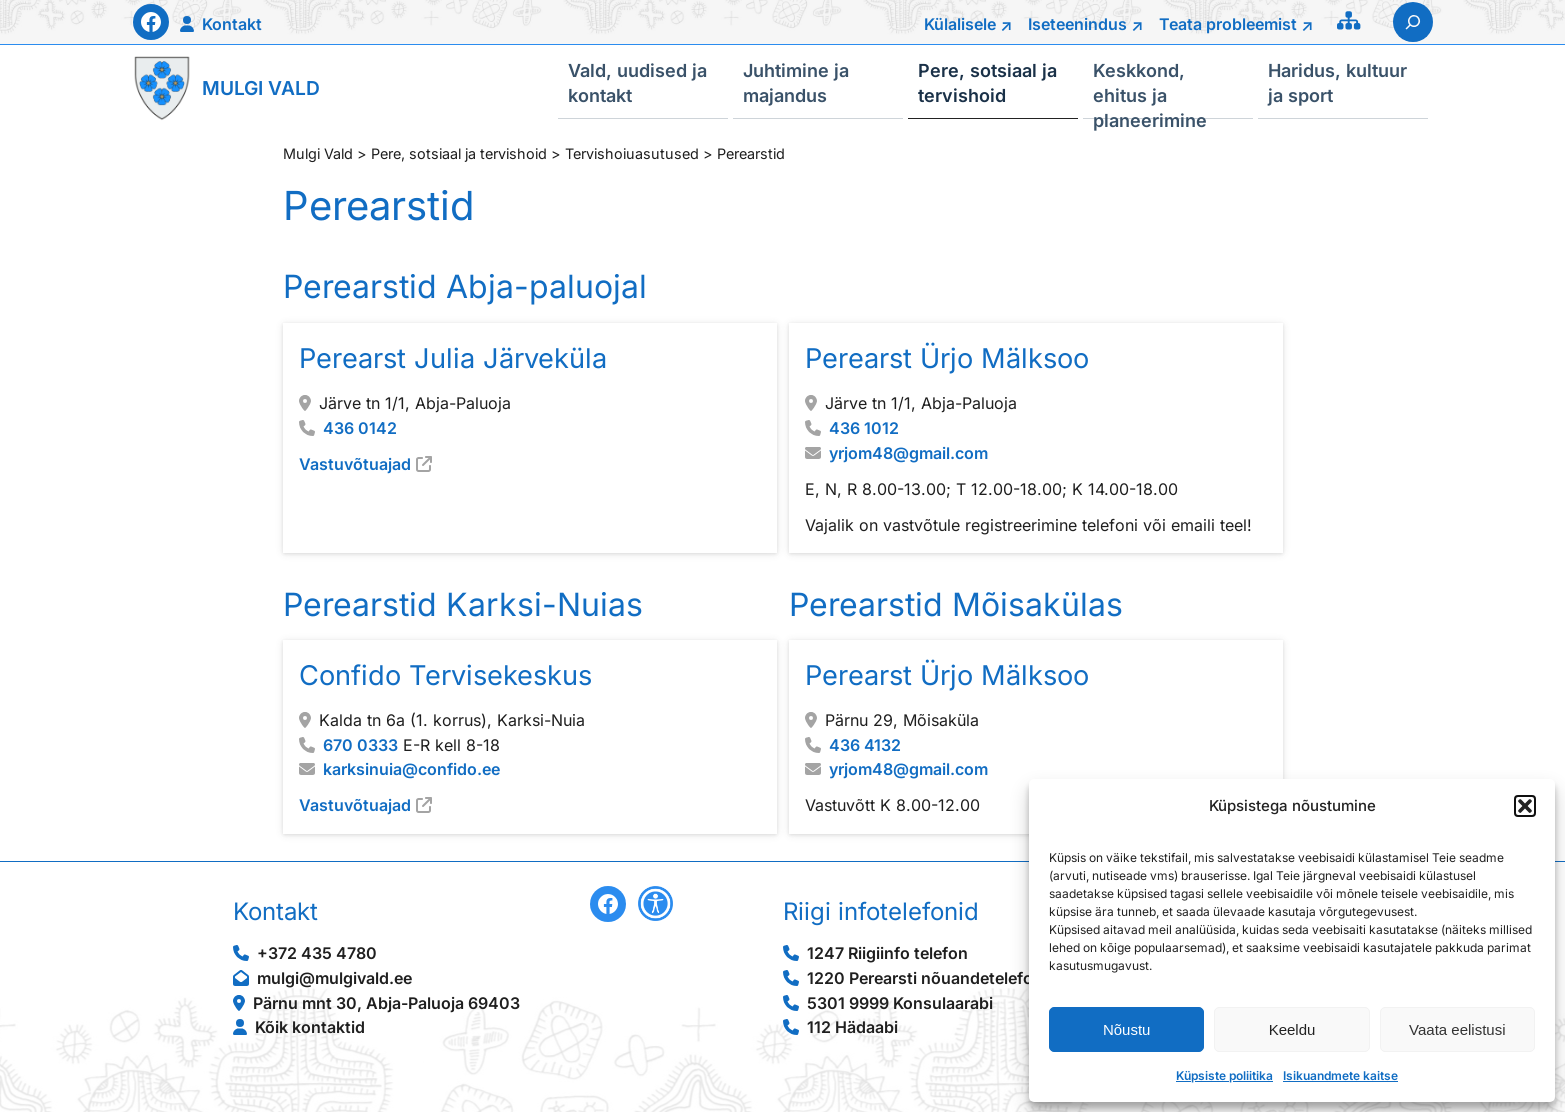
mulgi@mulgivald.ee (334, 978)
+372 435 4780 (317, 953)
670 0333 (360, 744)
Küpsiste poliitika (1224, 1075)
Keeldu (1292, 1029)
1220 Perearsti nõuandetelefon (925, 978)
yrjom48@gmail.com (907, 452)
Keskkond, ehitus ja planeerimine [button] (1150, 89)
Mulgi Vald (261, 88)
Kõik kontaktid (310, 1027)
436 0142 (360, 427)
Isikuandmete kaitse (1340, 1075)
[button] (1525, 806)
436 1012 (863, 427)
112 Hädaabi (852, 1027)
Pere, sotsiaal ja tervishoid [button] (987, 82)
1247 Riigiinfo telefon (887, 953)
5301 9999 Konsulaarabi (900, 1003)
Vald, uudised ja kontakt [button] (637, 82)
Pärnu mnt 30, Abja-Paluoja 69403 (386, 1003)
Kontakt (232, 24)
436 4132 (864, 744)
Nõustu (1127, 1029)
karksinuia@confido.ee (411, 769)
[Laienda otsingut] (1413, 22)
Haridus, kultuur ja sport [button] (1337, 82)
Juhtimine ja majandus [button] (796, 82)
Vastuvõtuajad (355, 463)
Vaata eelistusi (1457, 1029)
